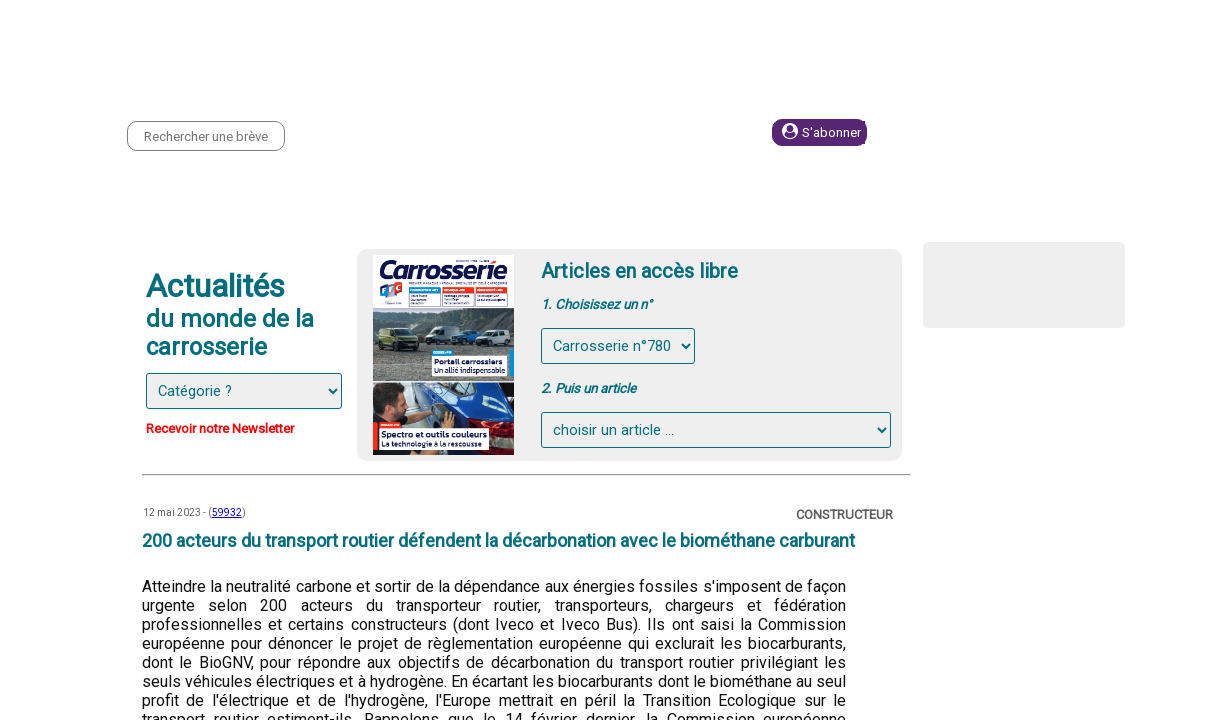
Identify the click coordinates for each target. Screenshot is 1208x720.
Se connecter (983, 132)
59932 (227, 512)
